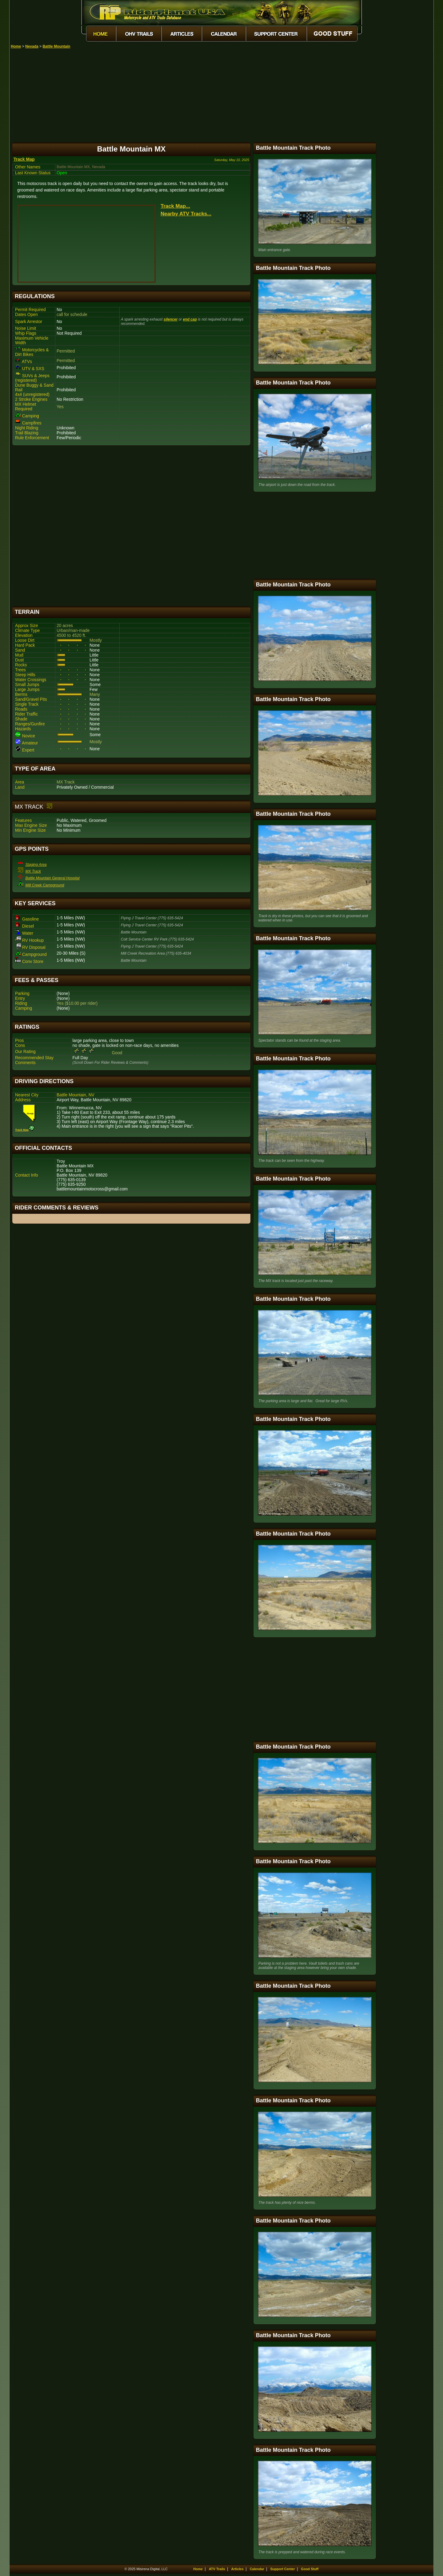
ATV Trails (217, 2569)
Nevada (31, 46)
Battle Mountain (56, 46)
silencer (171, 319)
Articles (237, 2569)
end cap (190, 319)
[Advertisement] (222, 95)
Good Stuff (309, 2569)
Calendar (257, 2569)
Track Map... (175, 206)
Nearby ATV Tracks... (186, 214)
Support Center (282, 2569)
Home (16, 46)
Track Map (24, 159)
